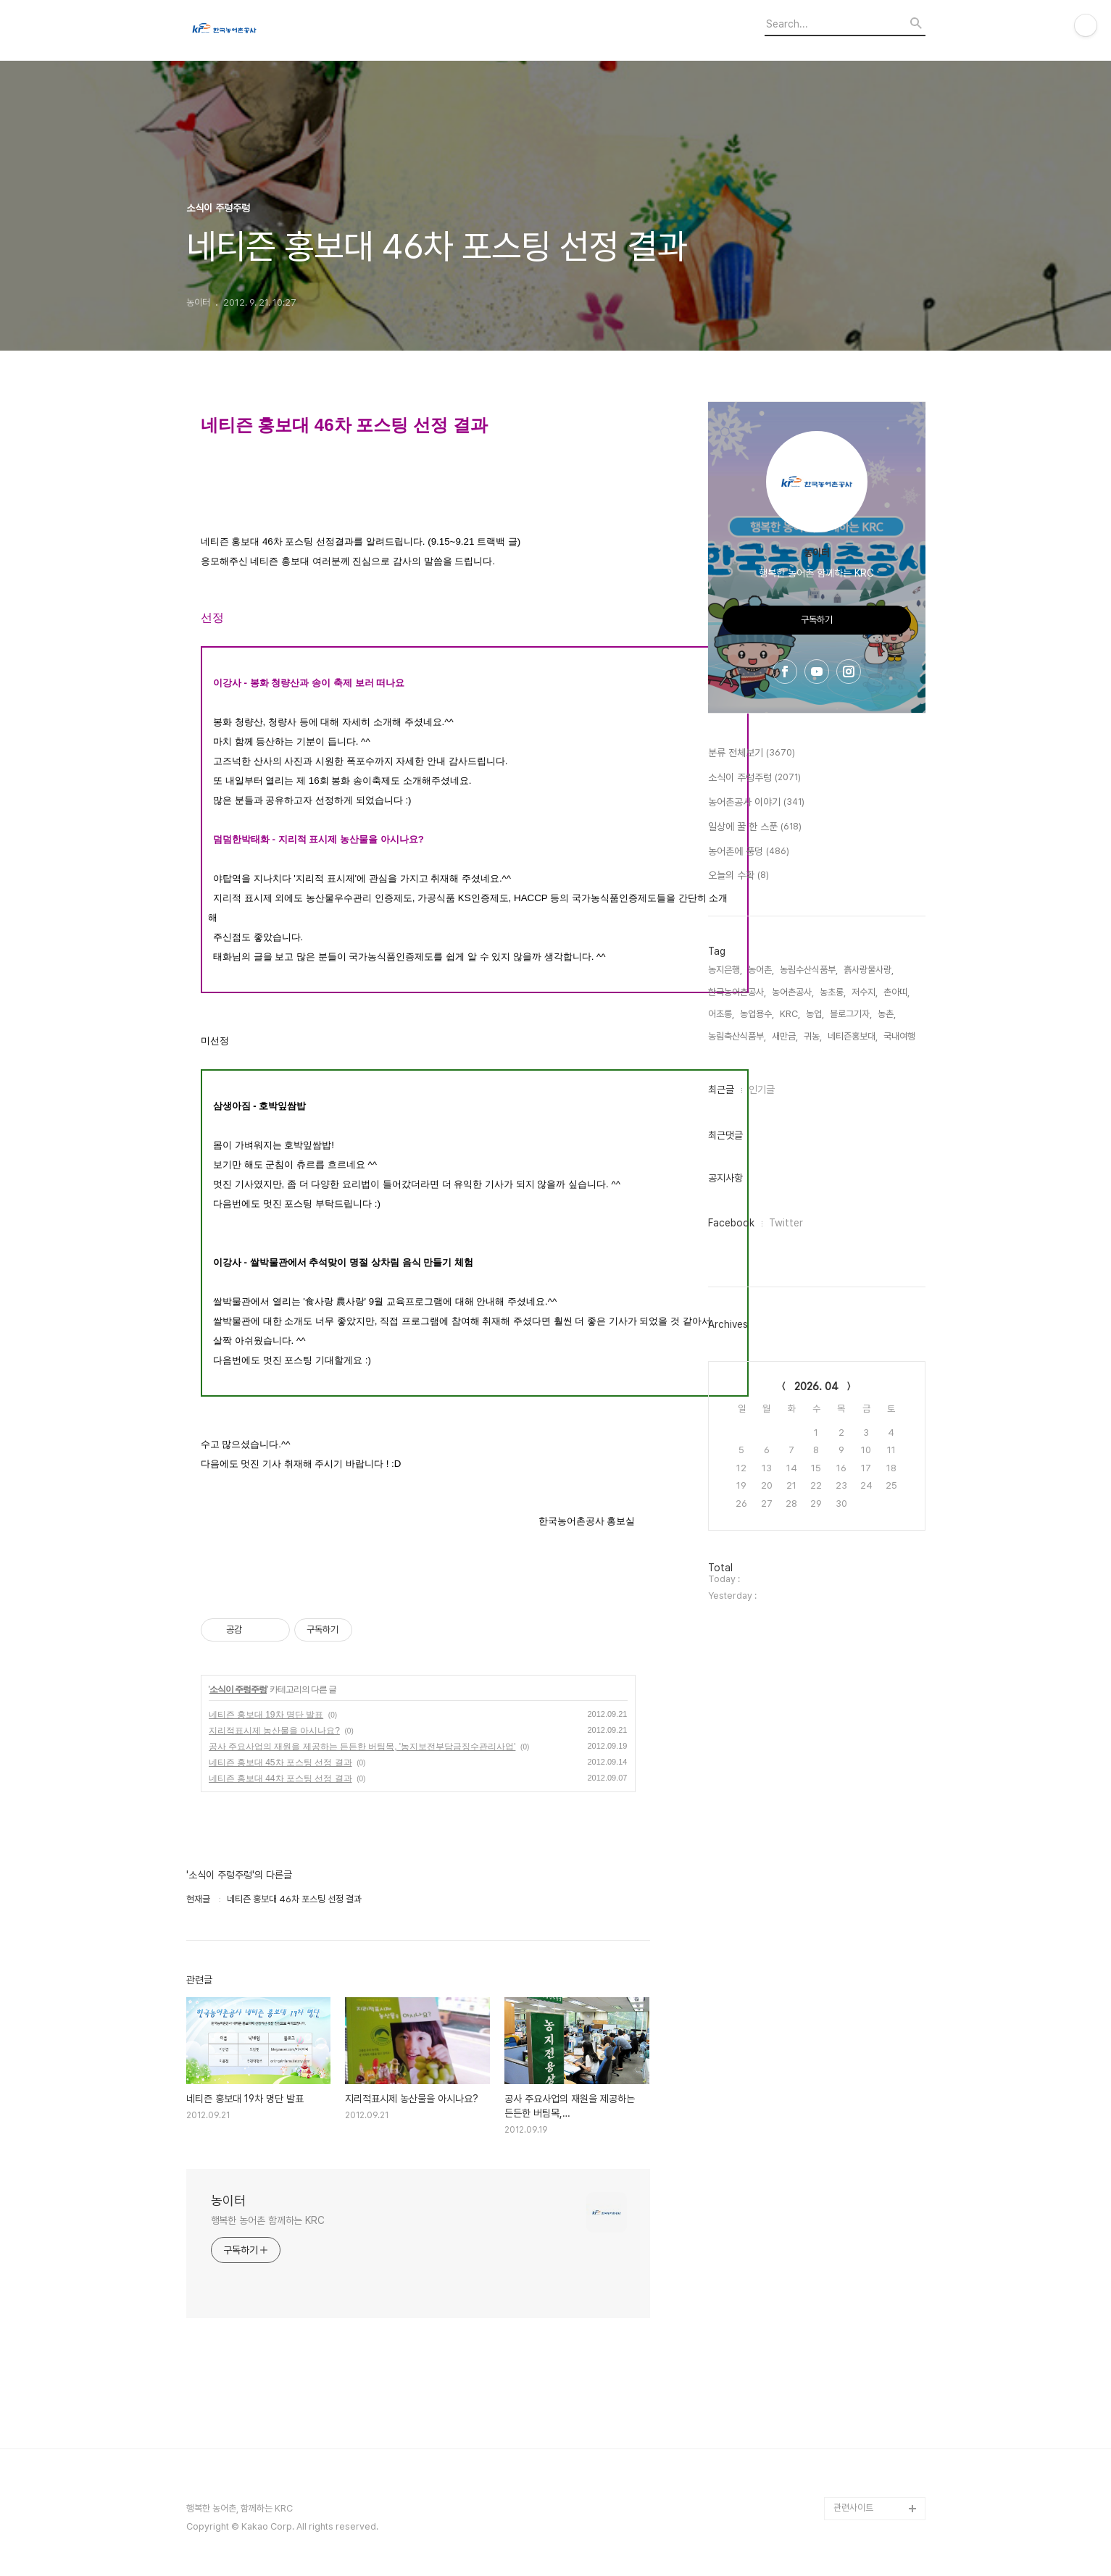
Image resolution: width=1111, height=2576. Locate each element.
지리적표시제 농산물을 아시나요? (274, 1731)
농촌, (887, 1013)
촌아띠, (896, 992)
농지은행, (725, 969)
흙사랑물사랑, (869, 969)
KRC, (790, 1013)
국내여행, (900, 1036)
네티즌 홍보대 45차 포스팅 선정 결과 (280, 1762)
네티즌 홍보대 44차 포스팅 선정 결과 (280, 1778)
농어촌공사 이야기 (756, 802)
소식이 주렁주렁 (238, 1689)
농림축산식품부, (737, 1036)
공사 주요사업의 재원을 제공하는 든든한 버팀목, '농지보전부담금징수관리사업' (362, 1746)
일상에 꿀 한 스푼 (755, 827)
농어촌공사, (793, 992)
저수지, (865, 992)
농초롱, (833, 992)
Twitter (786, 1223)
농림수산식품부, (809, 969)
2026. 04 (816, 1386)
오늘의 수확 (738, 876)
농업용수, (757, 1013)
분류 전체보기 (751, 753)
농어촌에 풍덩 (748, 852)
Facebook (731, 1223)
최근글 (721, 1089)
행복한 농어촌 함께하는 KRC (268, 2220)
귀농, (813, 1036)
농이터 (228, 2200)
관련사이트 (853, 2507)
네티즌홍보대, (853, 1036)
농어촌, (761, 969)
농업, (815, 1013)
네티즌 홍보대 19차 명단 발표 (266, 1715)
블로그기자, (851, 1013)
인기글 (762, 1089)
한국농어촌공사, (737, 992)
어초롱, (721, 1013)
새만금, (785, 1036)
